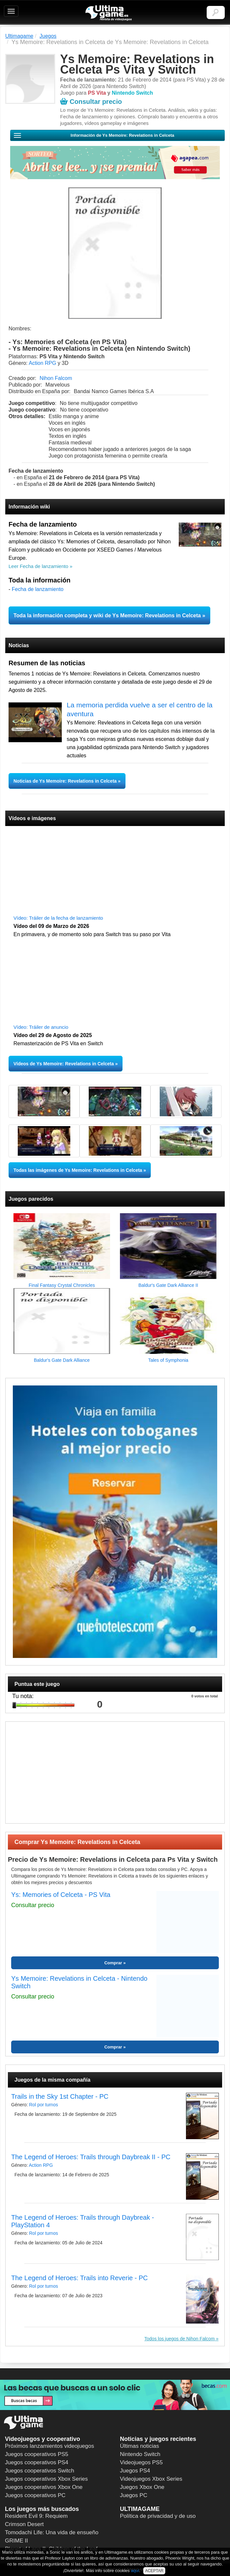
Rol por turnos (43, 2104)
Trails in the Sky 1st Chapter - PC (59, 2096)
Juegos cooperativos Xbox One (43, 2487)
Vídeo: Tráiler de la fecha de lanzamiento (58, 918)
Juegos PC (133, 2495)
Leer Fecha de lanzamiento (38, 566)
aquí (135, 2570)
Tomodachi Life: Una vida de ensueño (51, 2532)
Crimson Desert (24, 2524)
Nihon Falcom (56, 378)
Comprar (113, 1962)
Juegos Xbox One (142, 2487)
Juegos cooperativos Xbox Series (46, 2479)
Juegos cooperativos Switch (39, 2471)
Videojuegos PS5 (141, 2462)
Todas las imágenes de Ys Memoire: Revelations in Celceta (77, 1170)
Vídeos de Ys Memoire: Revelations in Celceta (63, 1063)
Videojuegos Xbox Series (151, 2479)
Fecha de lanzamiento (37, 589)
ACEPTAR (154, 2570)
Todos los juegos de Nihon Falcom (179, 2338)
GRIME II (16, 2541)
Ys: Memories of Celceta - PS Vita (60, 1894)
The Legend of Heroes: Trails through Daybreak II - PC (91, 2157)
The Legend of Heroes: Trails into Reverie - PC (79, 2277)
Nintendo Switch (140, 2454)
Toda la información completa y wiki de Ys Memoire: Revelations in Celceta (107, 615)
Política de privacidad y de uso (158, 2516)
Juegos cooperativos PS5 (36, 2454)
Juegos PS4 (135, 2471)
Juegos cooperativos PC (35, 2495)
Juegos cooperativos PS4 (36, 2462)
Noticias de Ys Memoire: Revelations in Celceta (65, 781)
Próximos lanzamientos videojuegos (49, 2446)
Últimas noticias (139, 2446)
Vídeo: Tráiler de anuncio (40, 1027)
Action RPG (42, 363)
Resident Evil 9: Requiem (36, 2516)
